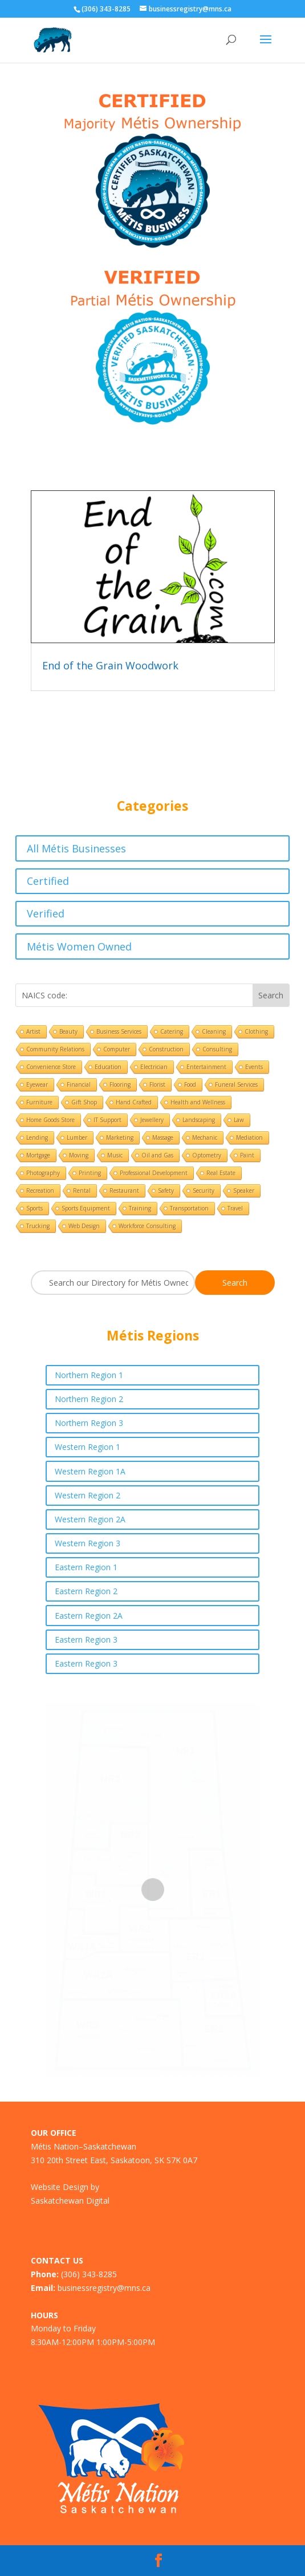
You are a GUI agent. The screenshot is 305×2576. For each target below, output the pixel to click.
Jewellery (152, 1120)
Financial (79, 1084)
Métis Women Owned (79, 946)
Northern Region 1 (89, 1375)
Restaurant (124, 1190)
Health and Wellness (197, 1102)
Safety (166, 1190)
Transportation (189, 1208)
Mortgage (38, 1155)
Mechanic (204, 1137)
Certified (48, 881)
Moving (78, 1155)
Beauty (68, 1031)
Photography (43, 1173)
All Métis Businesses (76, 848)
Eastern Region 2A (89, 1615)
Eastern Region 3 (86, 1639)
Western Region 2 (87, 1495)
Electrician (154, 1067)
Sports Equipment (86, 1208)
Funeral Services (236, 1084)
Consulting (217, 1049)
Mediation (249, 1137)
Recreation (40, 1190)
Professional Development (154, 1173)
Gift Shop (84, 1102)
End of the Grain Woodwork (110, 665)
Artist (33, 1031)
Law (239, 1120)
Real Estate (220, 1173)
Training (140, 1208)
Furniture (39, 1102)
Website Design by (65, 2186)
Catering (171, 1031)
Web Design (84, 1226)
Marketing (119, 1137)
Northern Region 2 (89, 1398)
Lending (37, 1137)
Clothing (256, 1031)
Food (190, 1084)
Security (203, 1190)
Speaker (243, 1190)
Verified (45, 913)
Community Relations (55, 1049)
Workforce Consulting (147, 1226)
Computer (116, 1049)
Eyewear (37, 1084)
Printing (90, 1173)
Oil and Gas (157, 1155)
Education (108, 1067)
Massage (162, 1137)
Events (254, 1067)
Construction (166, 1049)
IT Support (107, 1120)
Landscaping (198, 1120)
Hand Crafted (134, 1102)
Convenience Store (51, 1067)
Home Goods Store (50, 1120)
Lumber (77, 1137)
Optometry (206, 1155)
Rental (82, 1190)
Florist (157, 1084)
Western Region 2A (90, 1519)
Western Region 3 (87, 1543)
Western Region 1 (87, 1446)
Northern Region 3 (89, 1422)
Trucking (38, 1226)
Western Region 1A (90, 1471)
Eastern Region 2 (86, 1591)
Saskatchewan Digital (70, 2200)
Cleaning (214, 1031)
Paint (247, 1155)
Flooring (120, 1084)
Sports (34, 1208)
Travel (235, 1208)
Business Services (118, 1031)
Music (115, 1155)
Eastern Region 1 (86, 1567)
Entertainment (206, 1067)
